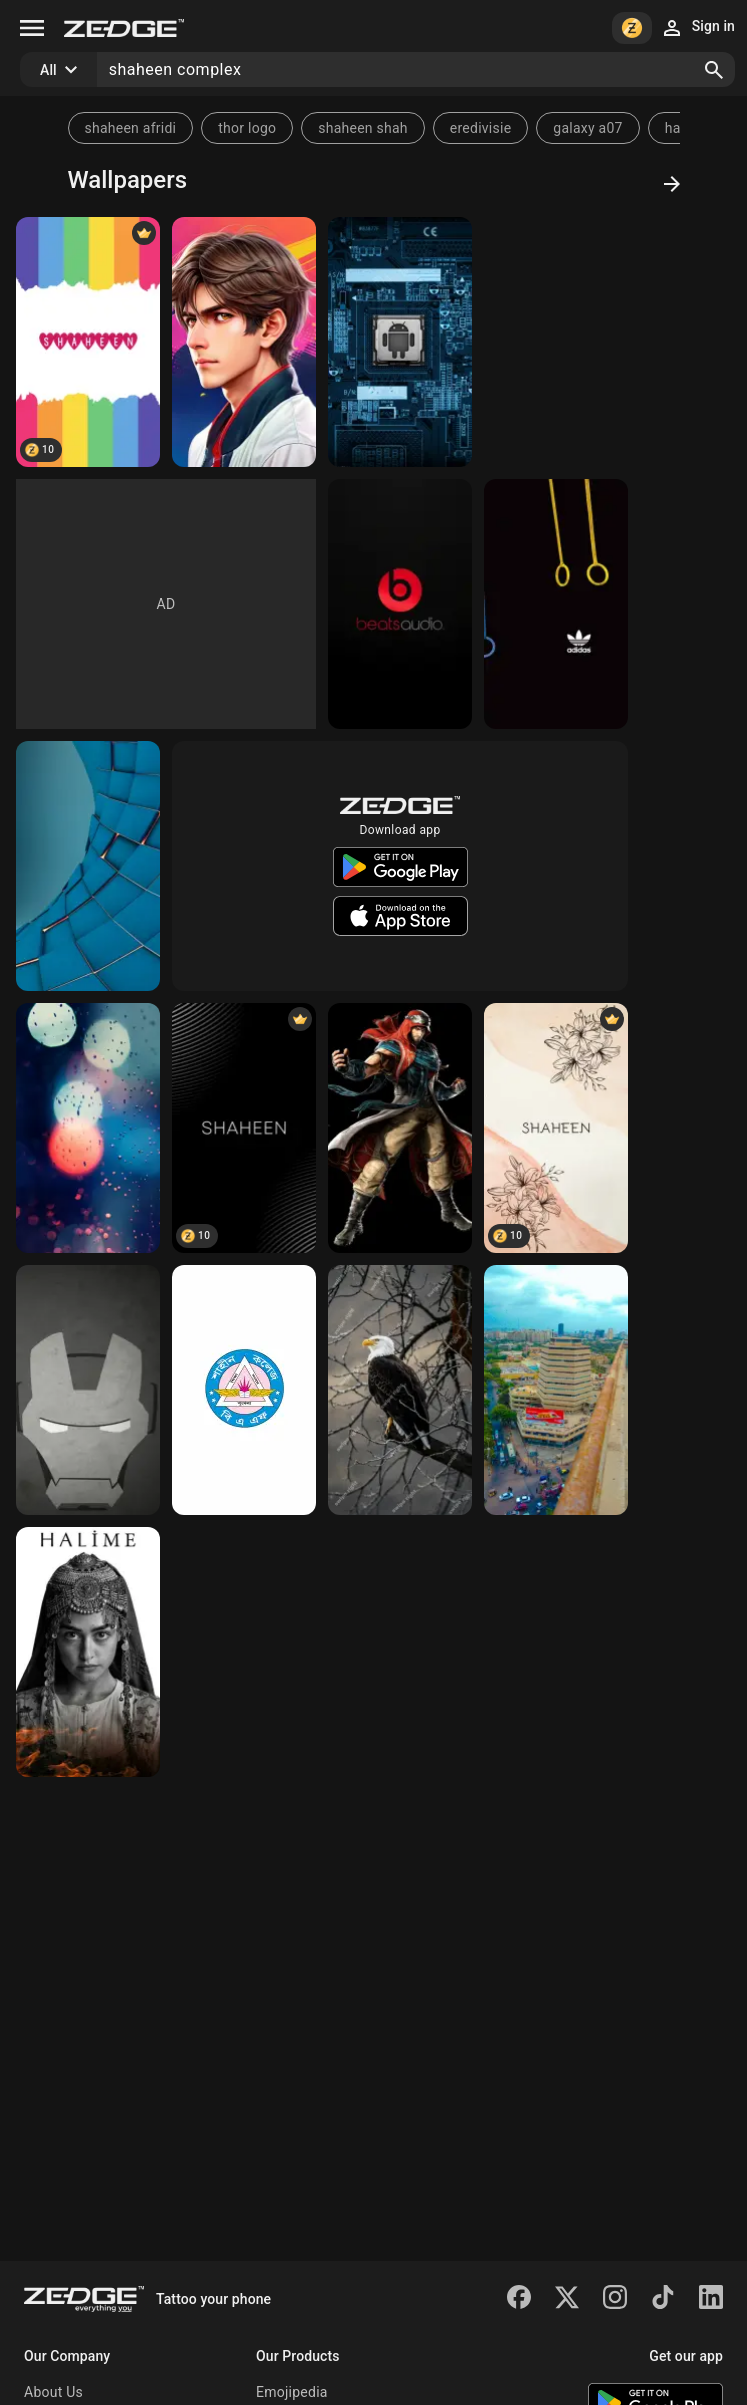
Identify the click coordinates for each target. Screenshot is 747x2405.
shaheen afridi (131, 128)
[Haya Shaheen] (88, 1652)
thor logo (247, 128)
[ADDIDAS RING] (556, 604)
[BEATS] (400, 604)
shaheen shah (363, 128)
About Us (53, 2392)
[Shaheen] (244, 1128)
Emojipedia (292, 2392)
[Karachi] (556, 1390)
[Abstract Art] (88, 866)
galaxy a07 (587, 128)
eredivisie (481, 128)
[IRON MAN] (88, 1390)
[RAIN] (88, 1128)
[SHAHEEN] (88, 342)
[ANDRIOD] (400, 342)
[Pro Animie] (244, 342)
